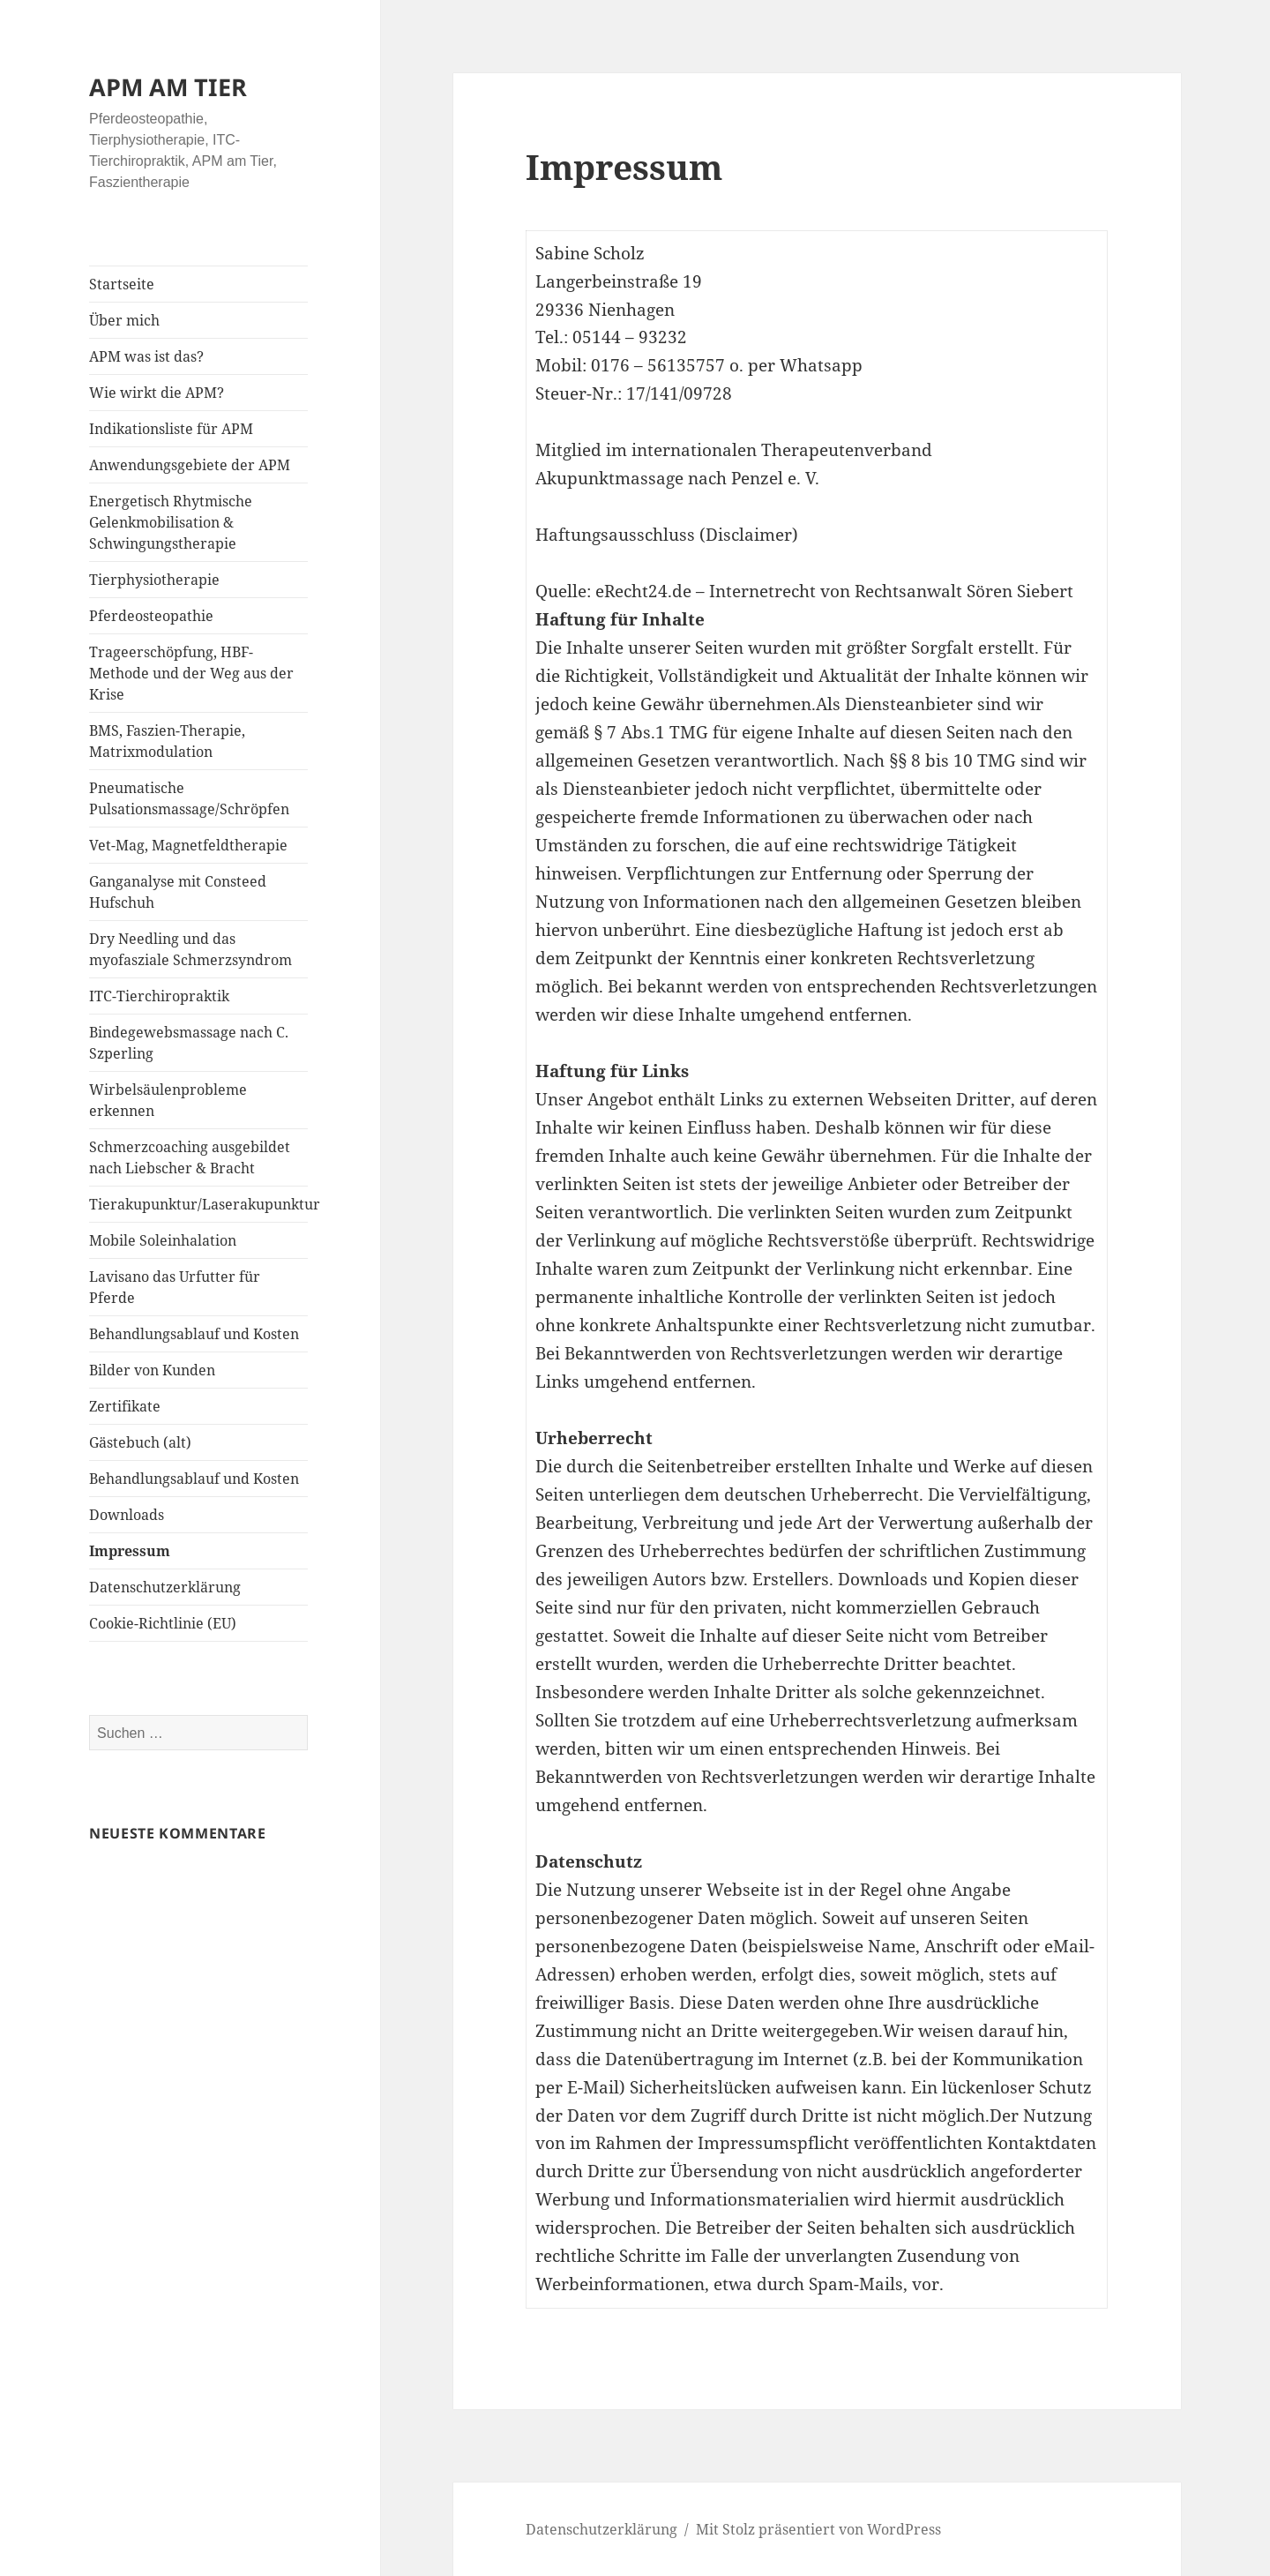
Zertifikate (125, 1406)
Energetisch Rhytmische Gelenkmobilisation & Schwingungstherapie (170, 522)
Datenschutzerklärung (165, 1587)
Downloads (126, 1514)
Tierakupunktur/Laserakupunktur (198, 1204)
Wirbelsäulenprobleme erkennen (168, 1100)
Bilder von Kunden (152, 1370)
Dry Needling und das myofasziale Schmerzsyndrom (190, 949)
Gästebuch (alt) (140, 1442)
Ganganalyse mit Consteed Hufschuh (177, 892)
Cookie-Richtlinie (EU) (162, 1623)
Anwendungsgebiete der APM (189, 465)
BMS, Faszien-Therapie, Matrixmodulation (167, 741)
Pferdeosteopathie (151, 615)
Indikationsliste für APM (171, 428)
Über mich (124, 320)
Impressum (129, 1551)
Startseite (121, 284)
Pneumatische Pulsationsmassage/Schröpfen (189, 798)
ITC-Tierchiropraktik (159, 996)
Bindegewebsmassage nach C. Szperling (188, 1042)
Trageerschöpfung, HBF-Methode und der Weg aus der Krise (191, 673)
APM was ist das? (146, 356)
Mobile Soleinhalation (162, 1240)
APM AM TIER (168, 87)
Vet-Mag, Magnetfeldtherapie (188, 845)
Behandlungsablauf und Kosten (194, 1334)
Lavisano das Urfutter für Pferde (174, 1287)
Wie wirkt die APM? (156, 392)
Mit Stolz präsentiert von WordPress (818, 2529)
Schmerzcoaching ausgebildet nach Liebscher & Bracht (189, 1157)
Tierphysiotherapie (154, 579)
